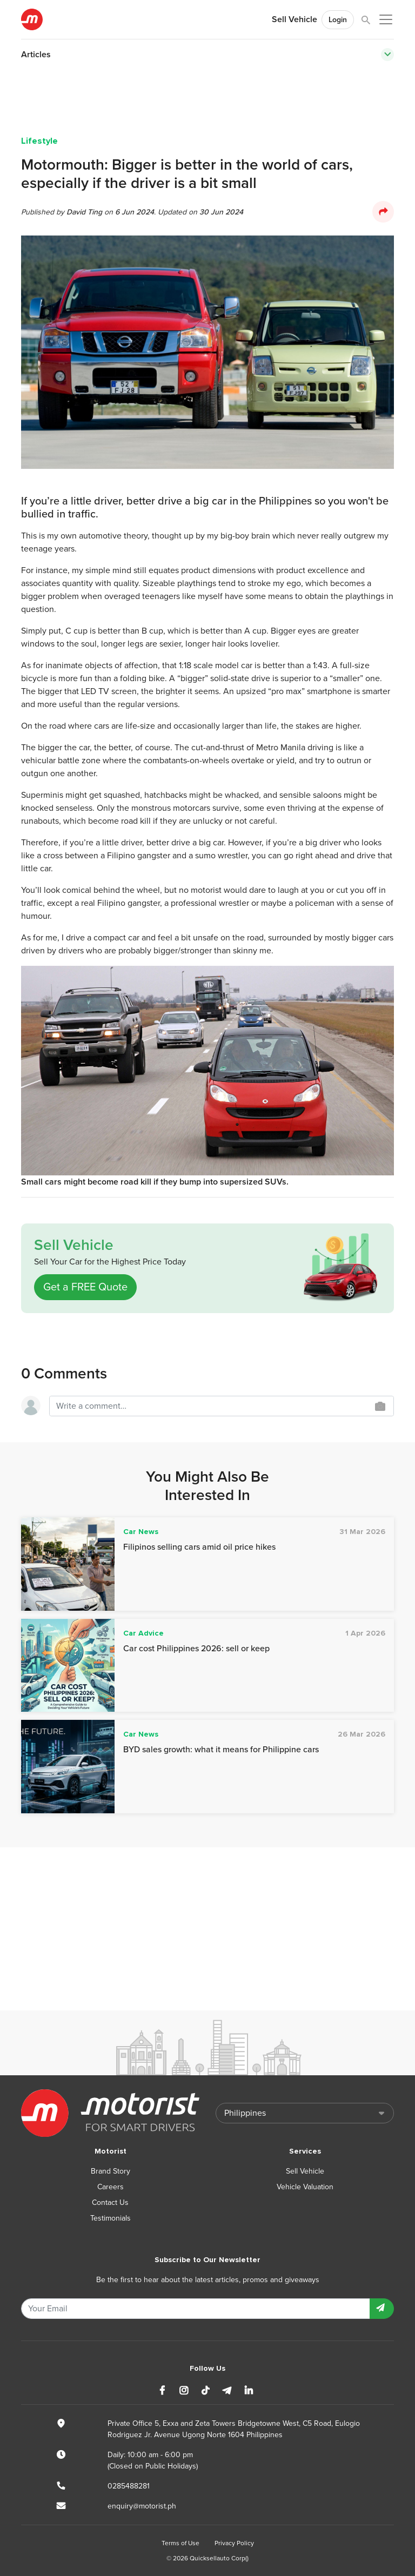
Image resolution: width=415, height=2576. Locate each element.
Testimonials (110, 2218)
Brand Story (110, 2171)
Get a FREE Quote (85, 1287)
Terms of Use (180, 2543)
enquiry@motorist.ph (142, 2506)
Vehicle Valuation (305, 2186)
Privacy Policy (234, 2543)
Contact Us (110, 2202)
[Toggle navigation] (387, 54)
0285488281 (129, 2486)
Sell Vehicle (294, 19)
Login (338, 19)
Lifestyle (39, 141)
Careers (110, 2186)
